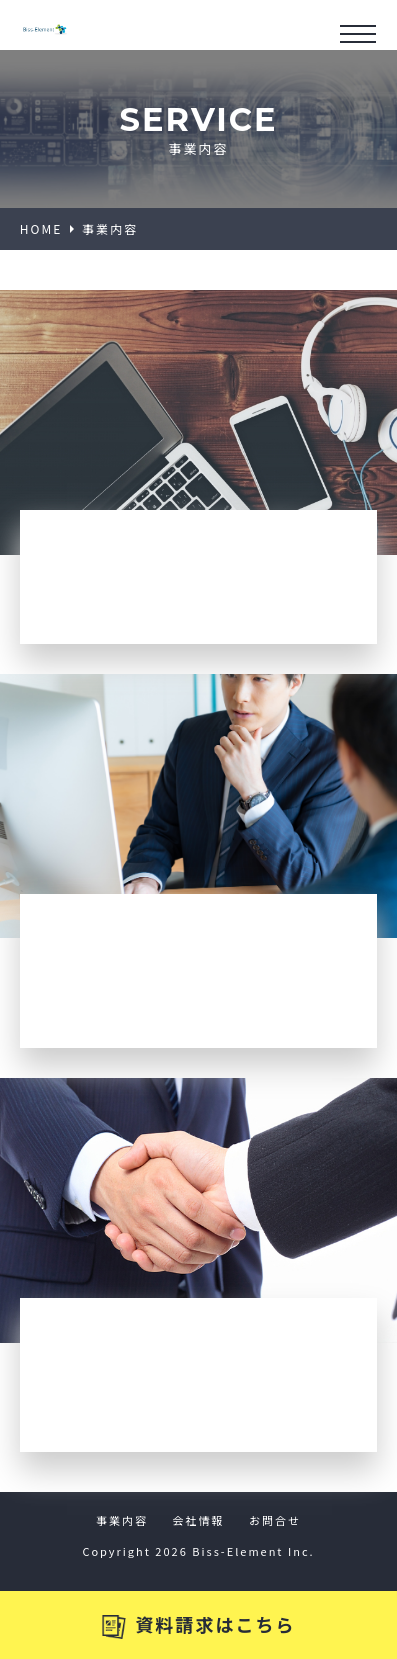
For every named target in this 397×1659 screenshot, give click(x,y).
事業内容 (122, 1520)
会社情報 (199, 1520)
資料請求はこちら (199, 1625)
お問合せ (275, 1520)
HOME (41, 228)
